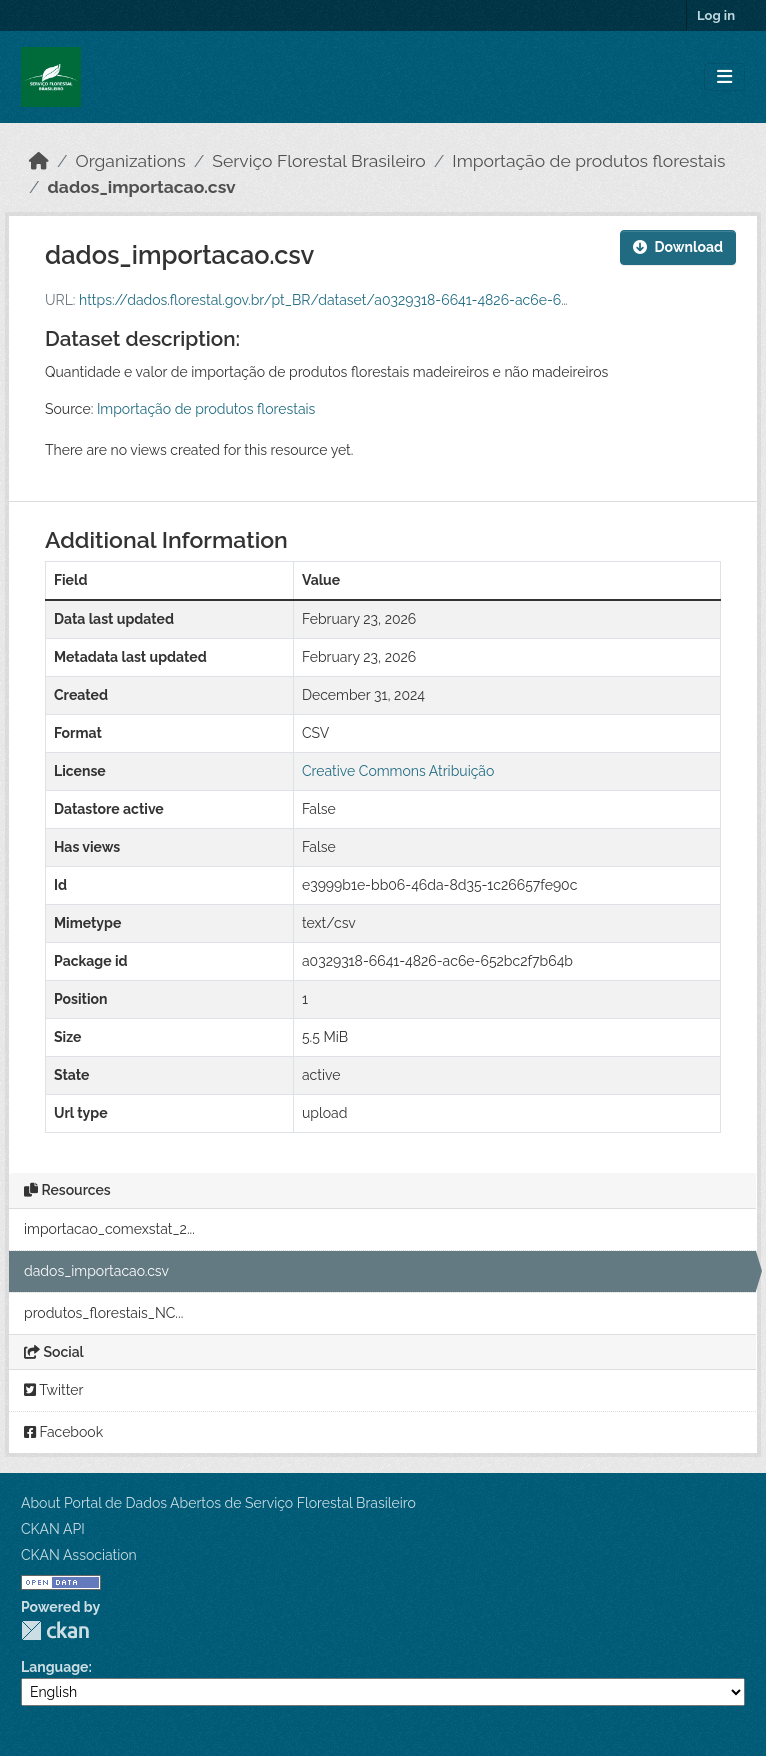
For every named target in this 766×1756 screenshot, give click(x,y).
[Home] (39, 161)
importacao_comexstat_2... (109, 1229)
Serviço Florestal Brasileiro (318, 161)
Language (55, 1667)
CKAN (55, 1630)
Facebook (63, 1432)
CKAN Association (79, 1555)
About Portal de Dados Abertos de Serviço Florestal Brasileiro (218, 1503)
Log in (716, 15)
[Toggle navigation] (724, 77)
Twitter (53, 1390)
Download (678, 247)
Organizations (131, 161)
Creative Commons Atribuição (398, 771)
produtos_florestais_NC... (103, 1313)
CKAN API (53, 1529)
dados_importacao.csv (142, 187)
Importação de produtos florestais (588, 161)
